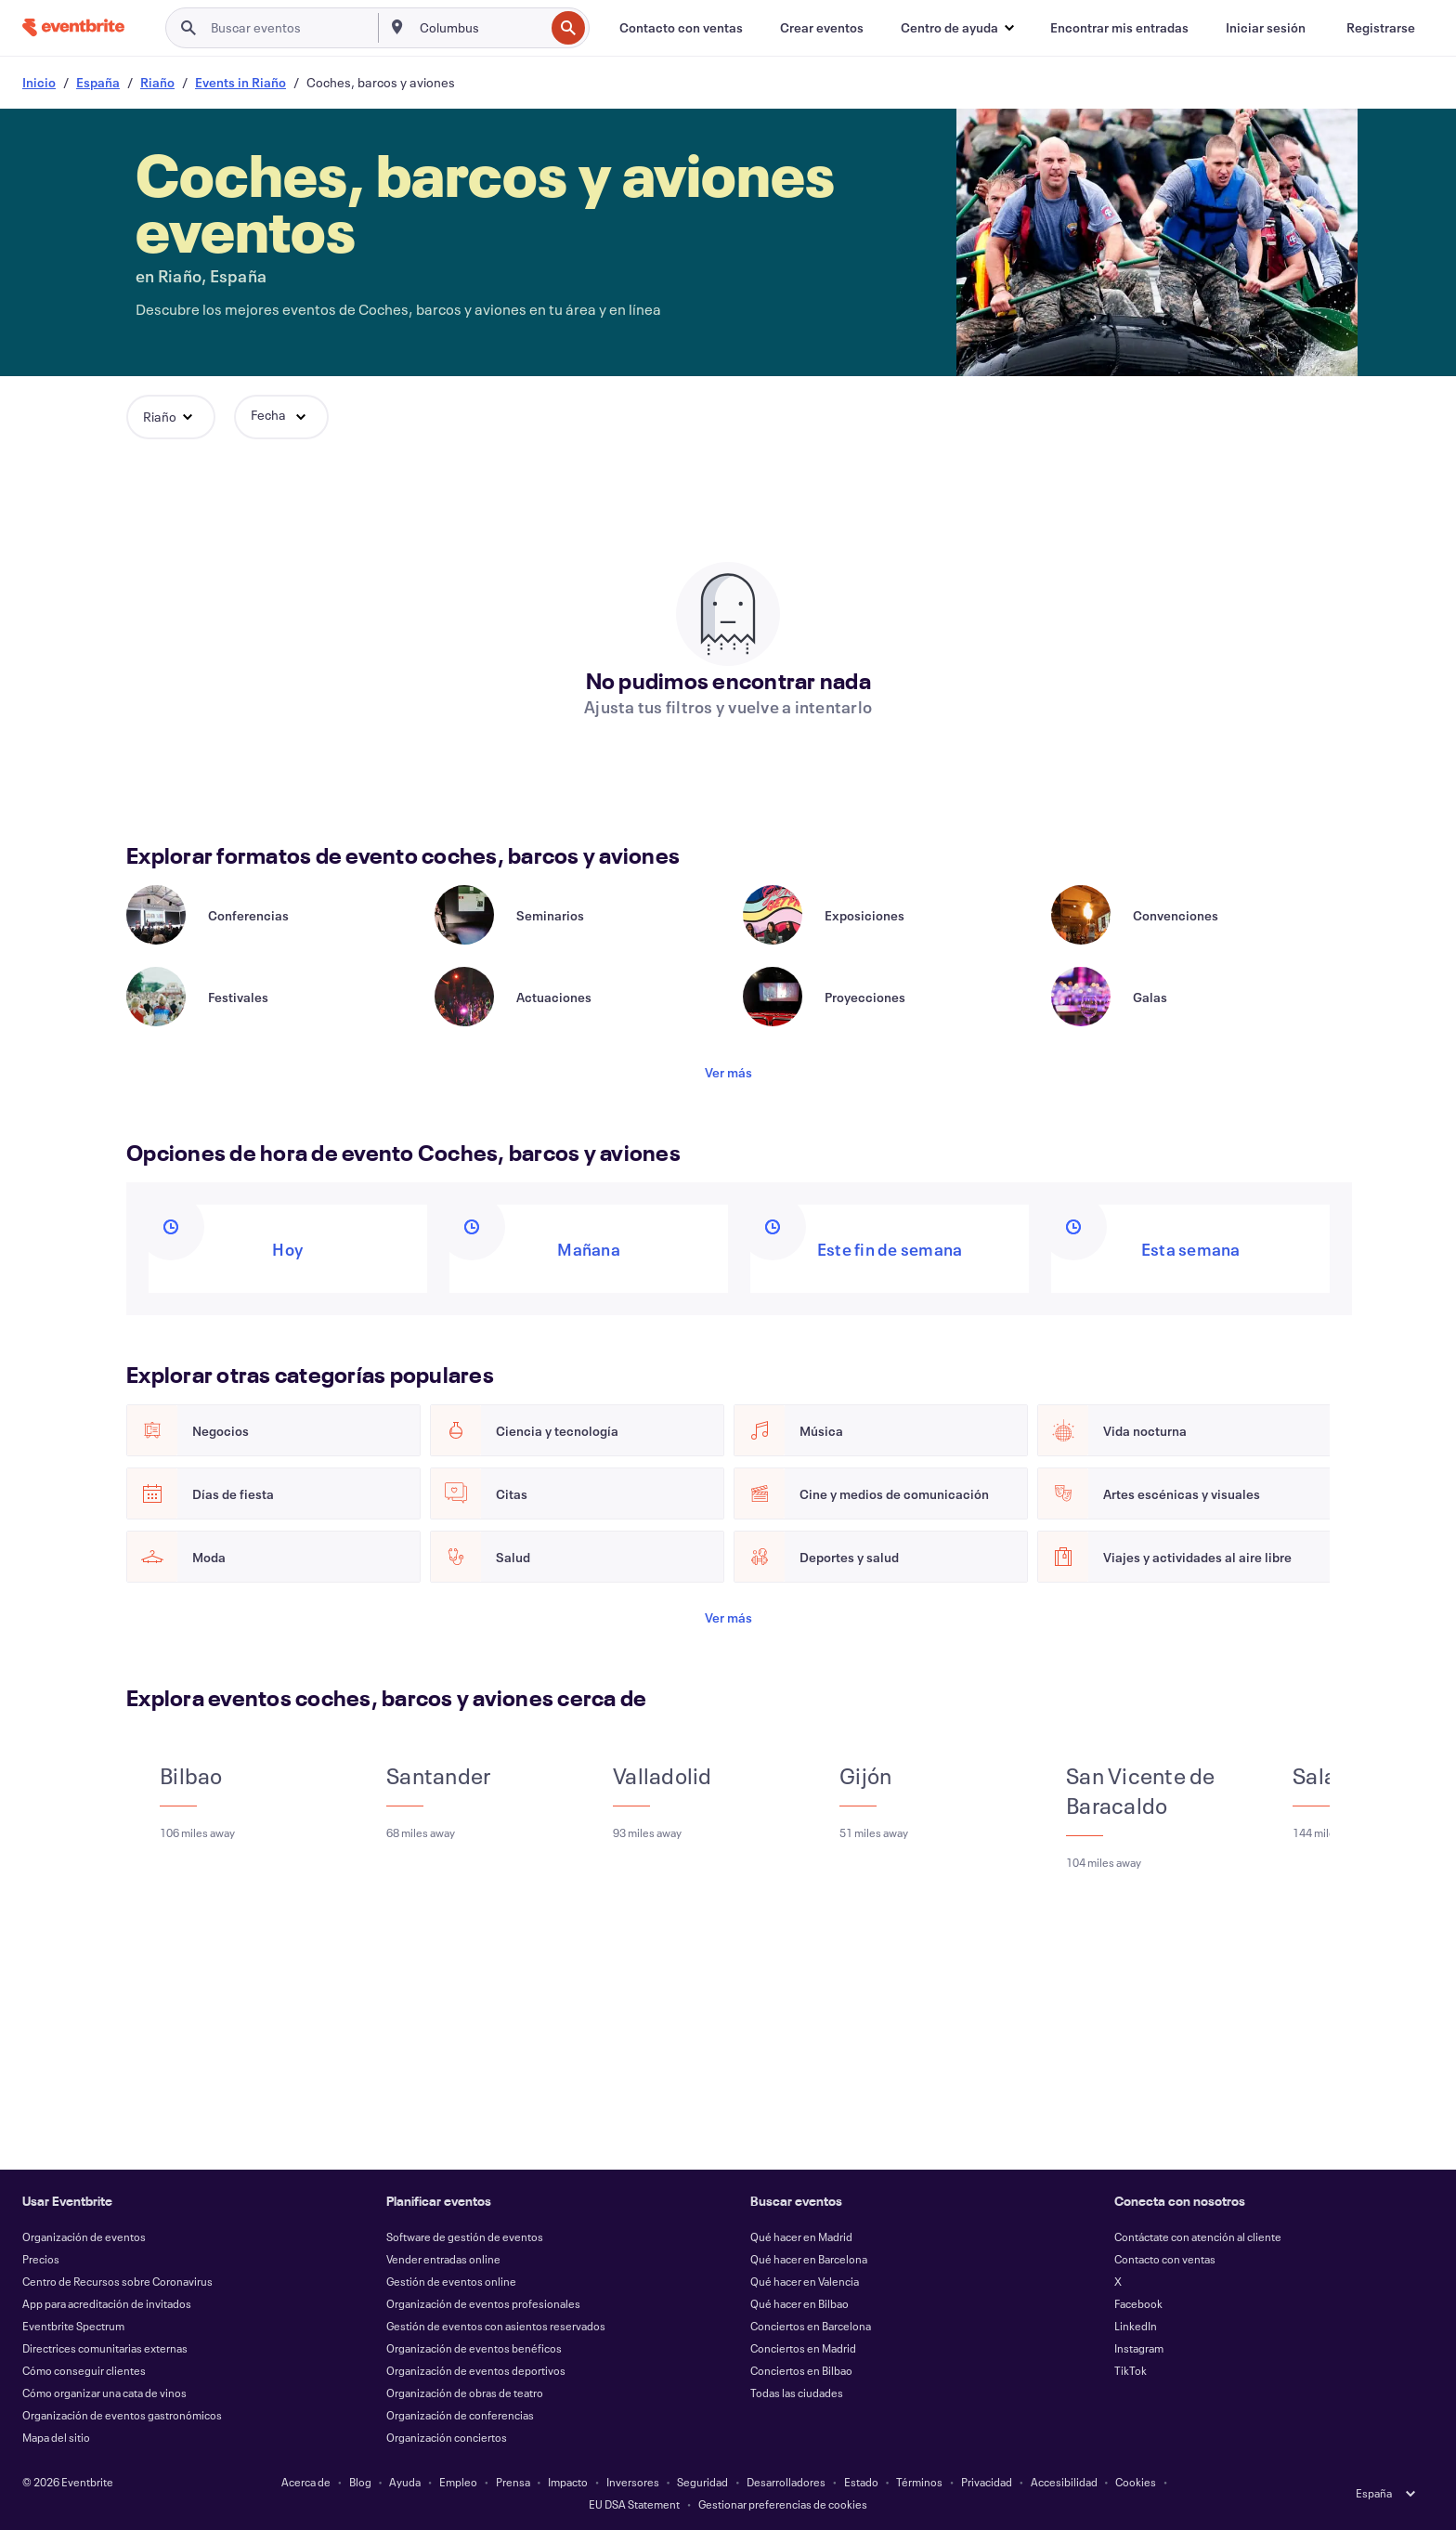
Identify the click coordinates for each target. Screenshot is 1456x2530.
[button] (957, 27)
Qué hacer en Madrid (801, 2236)
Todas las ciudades (796, 2392)
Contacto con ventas (1165, 2258)
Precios (40, 2258)
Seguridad (702, 2481)
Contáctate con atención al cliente (1197, 2236)
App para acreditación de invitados (106, 2303)
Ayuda (405, 2481)
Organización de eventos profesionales (483, 2303)
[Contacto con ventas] (681, 27)
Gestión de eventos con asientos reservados (495, 2325)
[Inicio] (73, 27)
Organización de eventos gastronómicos (122, 2414)
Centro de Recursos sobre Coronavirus (117, 2281)
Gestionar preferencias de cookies (782, 2504)
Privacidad (986, 2481)
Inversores (632, 2481)
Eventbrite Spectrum (73, 2325)
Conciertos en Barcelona (810, 2325)
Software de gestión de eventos (464, 2236)
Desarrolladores (786, 2481)
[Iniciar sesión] (1265, 27)
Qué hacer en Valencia (804, 2281)
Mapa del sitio (56, 2437)
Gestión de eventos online (451, 2281)
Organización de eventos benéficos (474, 2348)
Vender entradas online (443, 2258)
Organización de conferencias (460, 2414)
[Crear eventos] (821, 27)
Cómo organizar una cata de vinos (104, 2392)
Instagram (1139, 2348)
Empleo (458, 2481)
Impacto (568, 2481)
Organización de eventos (84, 2236)
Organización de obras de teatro (464, 2392)
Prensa (513, 2481)
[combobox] (480, 28)
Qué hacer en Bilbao (799, 2303)
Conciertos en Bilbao (801, 2370)
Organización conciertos (446, 2437)
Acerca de (306, 2481)
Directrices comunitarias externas (105, 2348)
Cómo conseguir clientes (84, 2370)
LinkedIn (1135, 2325)
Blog (360, 2481)
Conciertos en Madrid (803, 2348)
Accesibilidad (1064, 2481)
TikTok (1130, 2370)
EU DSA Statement (634, 2504)
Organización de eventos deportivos (476, 2370)
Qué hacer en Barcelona (808, 2258)
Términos (919, 2481)
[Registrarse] (1381, 27)
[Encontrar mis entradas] (1119, 27)
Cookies (1135, 2481)
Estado (861, 2481)
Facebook (1138, 2303)
